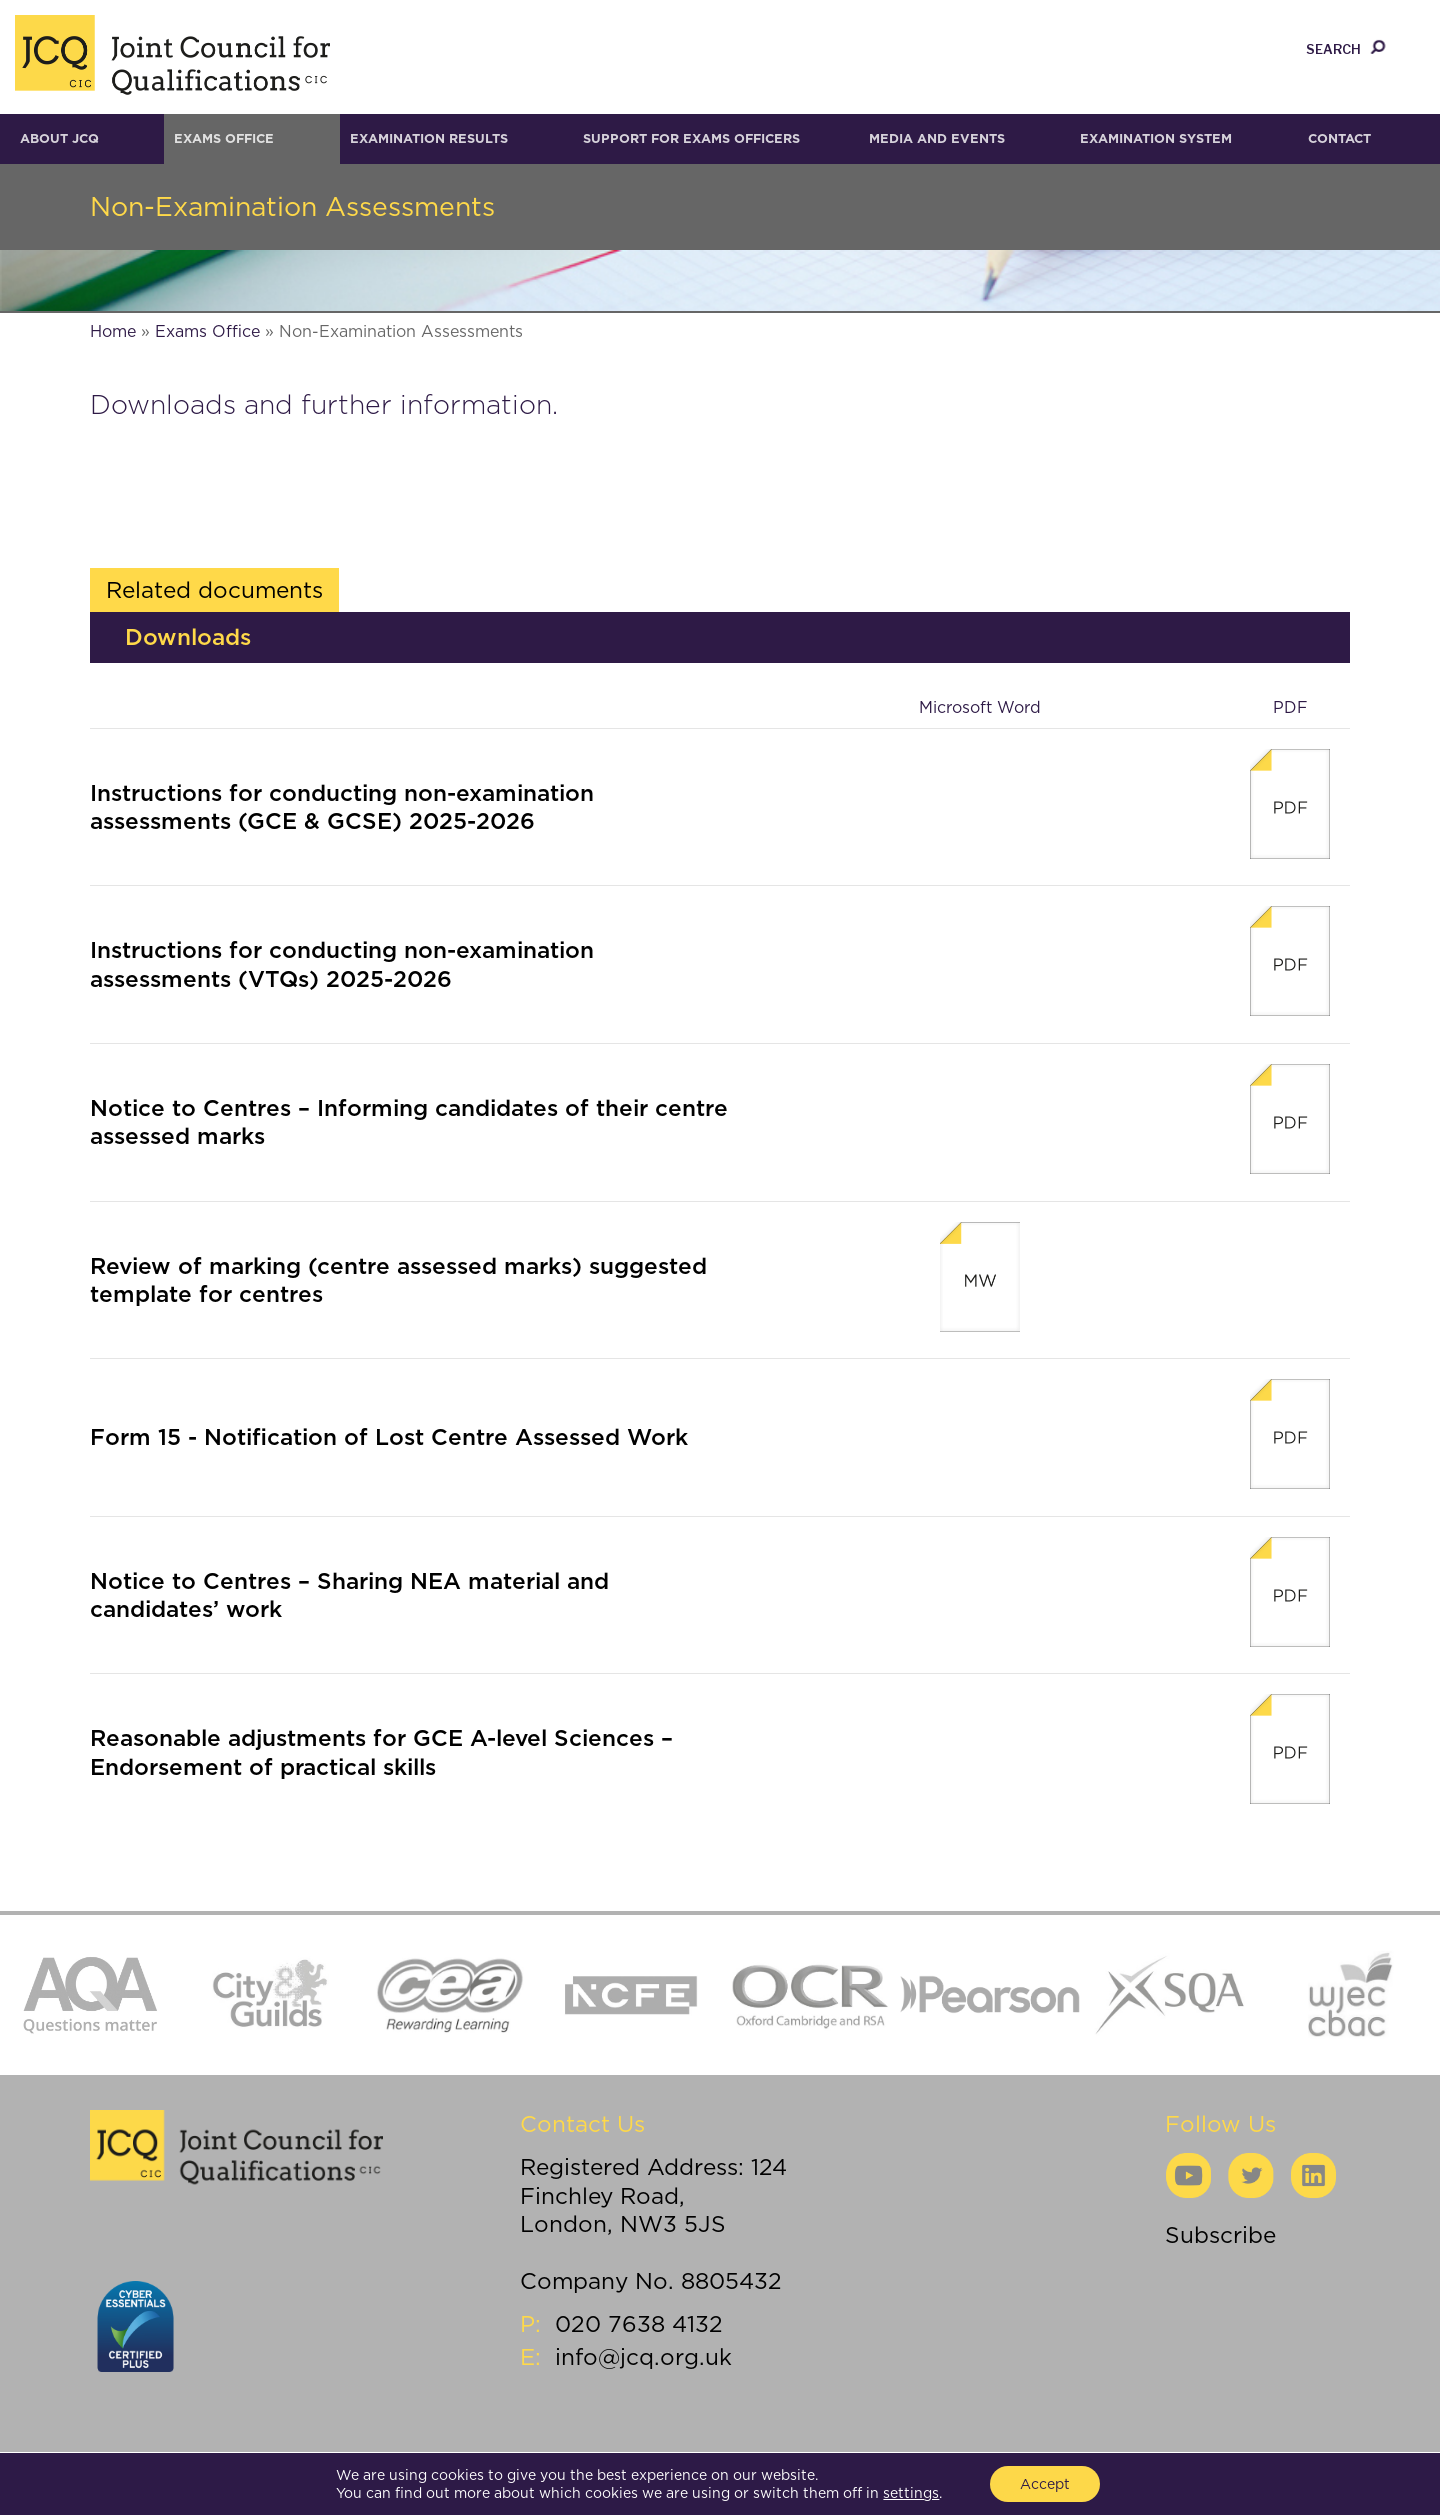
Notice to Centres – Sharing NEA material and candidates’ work (349, 1594)
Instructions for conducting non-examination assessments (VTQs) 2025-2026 (342, 963)
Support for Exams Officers (691, 138)
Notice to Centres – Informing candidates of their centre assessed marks (409, 1121)
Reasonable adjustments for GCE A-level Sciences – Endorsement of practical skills (381, 1751)
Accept (1045, 2484)
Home (113, 331)
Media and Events (937, 138)
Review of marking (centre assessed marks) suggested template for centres (398, 1279)
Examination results (429, 138)
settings (911, 2493)
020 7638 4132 (639, 2323)
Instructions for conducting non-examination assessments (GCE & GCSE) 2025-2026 (342, 806)
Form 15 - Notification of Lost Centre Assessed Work (389, 1436)
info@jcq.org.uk (643, 2356)
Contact (1339, 138)
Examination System (1156, 138)
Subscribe (1220, 2234)
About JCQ (59, 138)
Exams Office (224, 138)
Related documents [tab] (214, 589)
